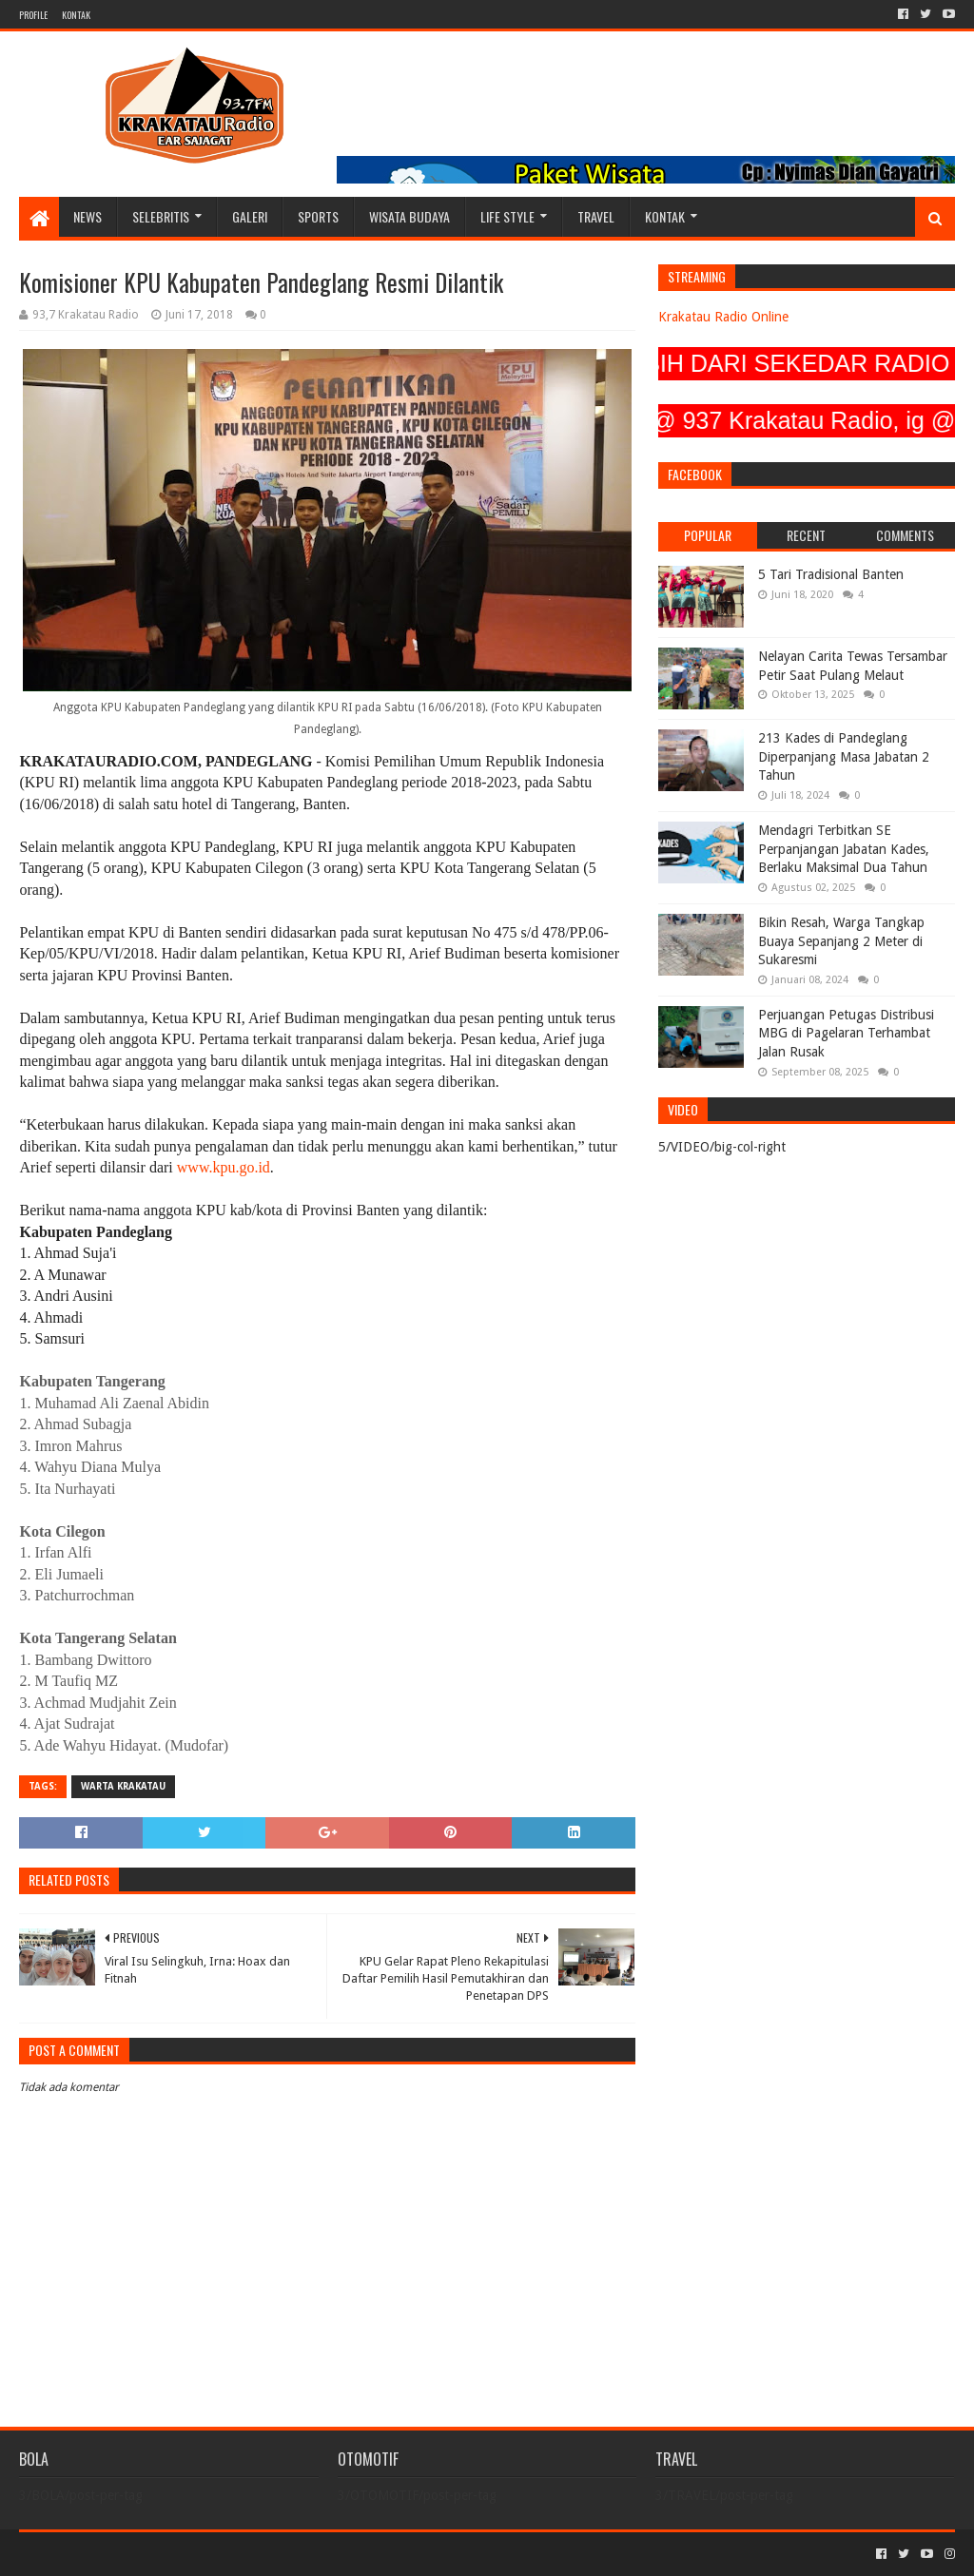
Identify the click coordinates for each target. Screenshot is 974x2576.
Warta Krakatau (123, 1786)
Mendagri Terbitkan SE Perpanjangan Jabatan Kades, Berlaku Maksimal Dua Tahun (843, 849)
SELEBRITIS (160, 216)
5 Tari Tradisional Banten (831, 574)
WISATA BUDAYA (409, 216)
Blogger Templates (234, 2554)
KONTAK (76, 15)
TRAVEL (595, 216)
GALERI (249, 216)
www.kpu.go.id (223, 1167)
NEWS (87, 216)
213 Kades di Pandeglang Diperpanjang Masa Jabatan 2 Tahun (843, 756)
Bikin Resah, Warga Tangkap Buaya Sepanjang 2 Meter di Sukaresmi (841, 941)
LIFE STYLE (507, 216)
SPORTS (318, 216)
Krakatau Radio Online (723, 316)
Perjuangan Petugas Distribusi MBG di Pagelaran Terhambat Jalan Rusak (846, 1033)
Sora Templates (124, 2554)
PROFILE (33, 15)
